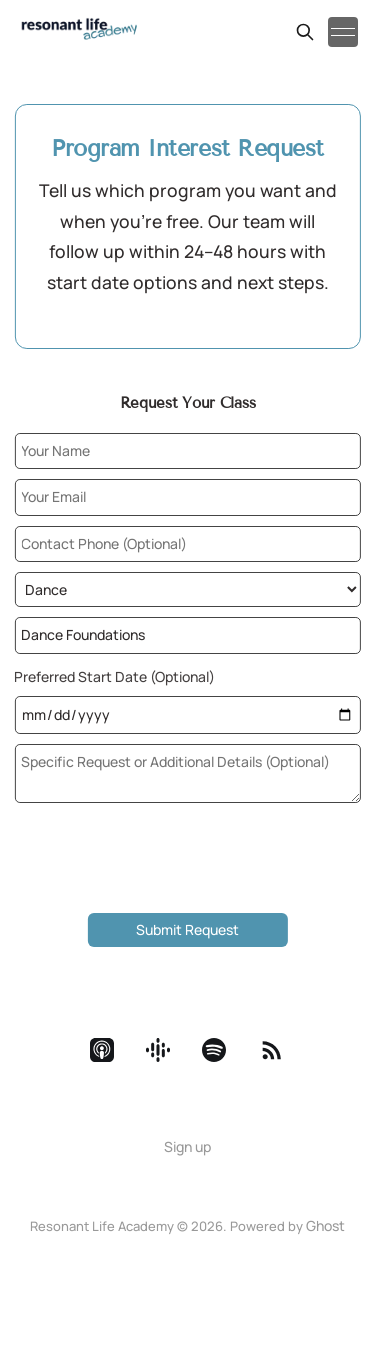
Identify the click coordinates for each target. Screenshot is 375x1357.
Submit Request (187, 929)
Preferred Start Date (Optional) (114, 676)
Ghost (325, 1225)
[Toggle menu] (343, 32)
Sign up (187, 1146)
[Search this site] (305, 32)
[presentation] (188, 864)
